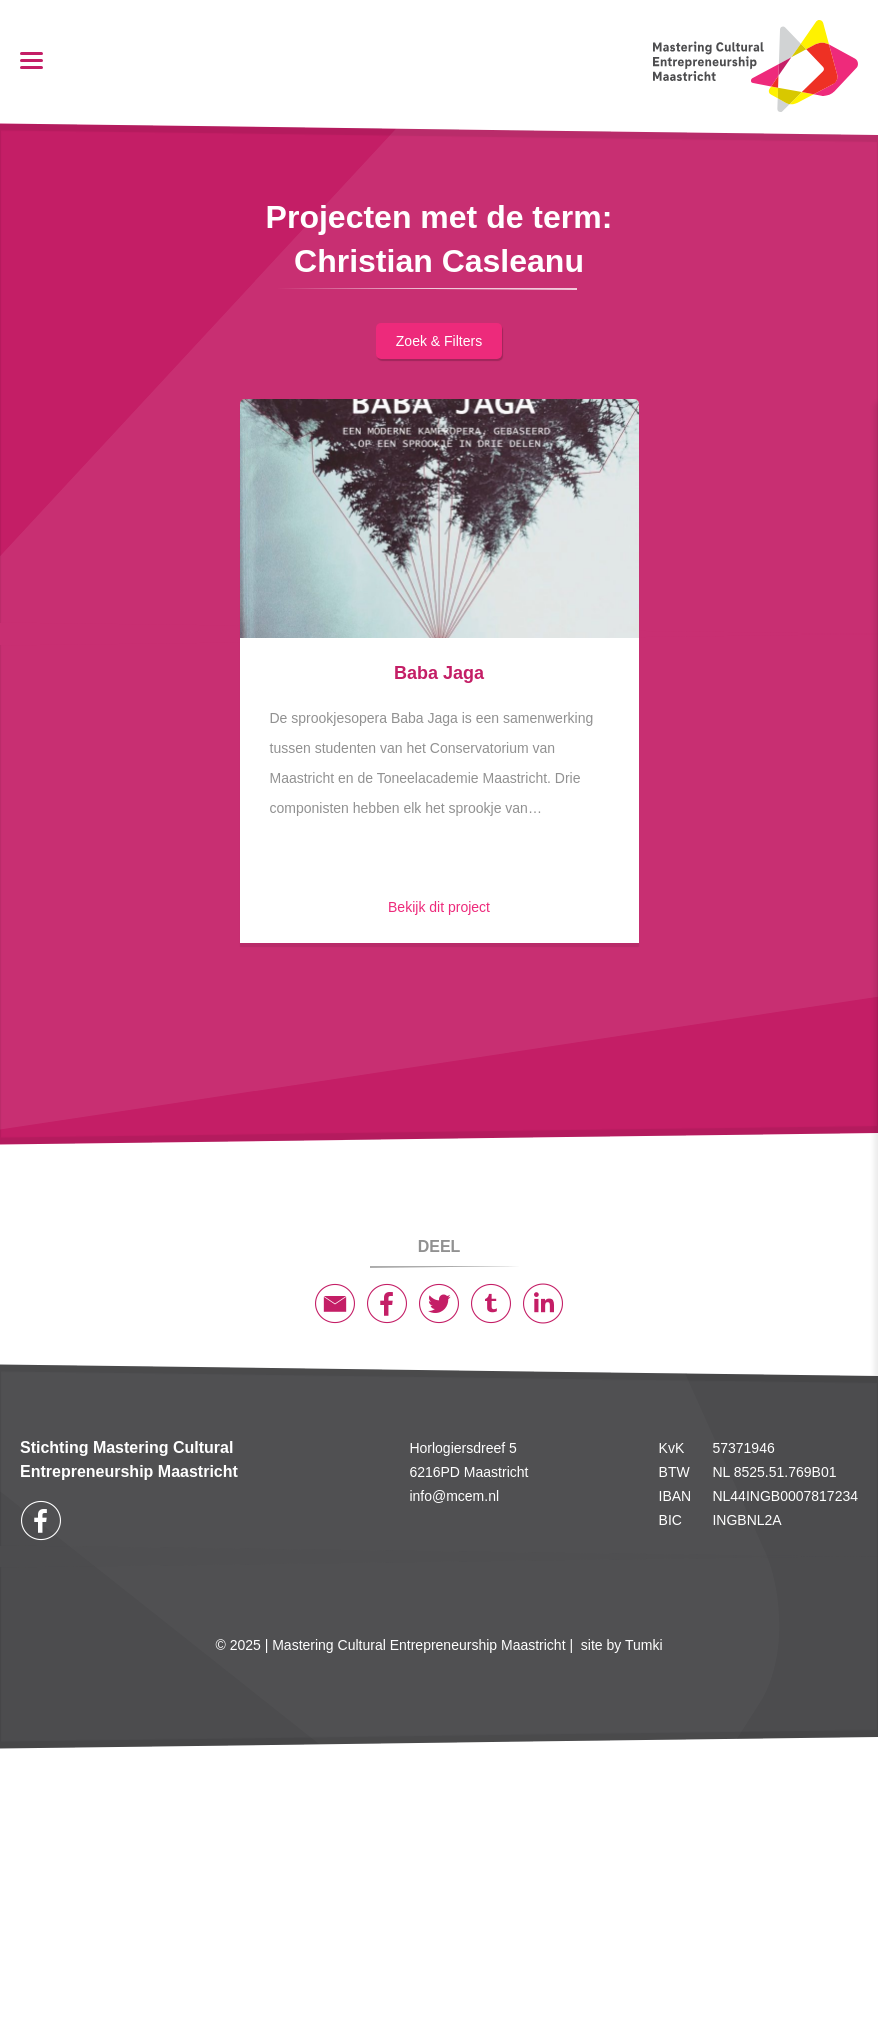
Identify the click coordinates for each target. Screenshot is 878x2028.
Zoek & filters (439, 341)
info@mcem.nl (454, 1496)
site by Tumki (622, 1645)
